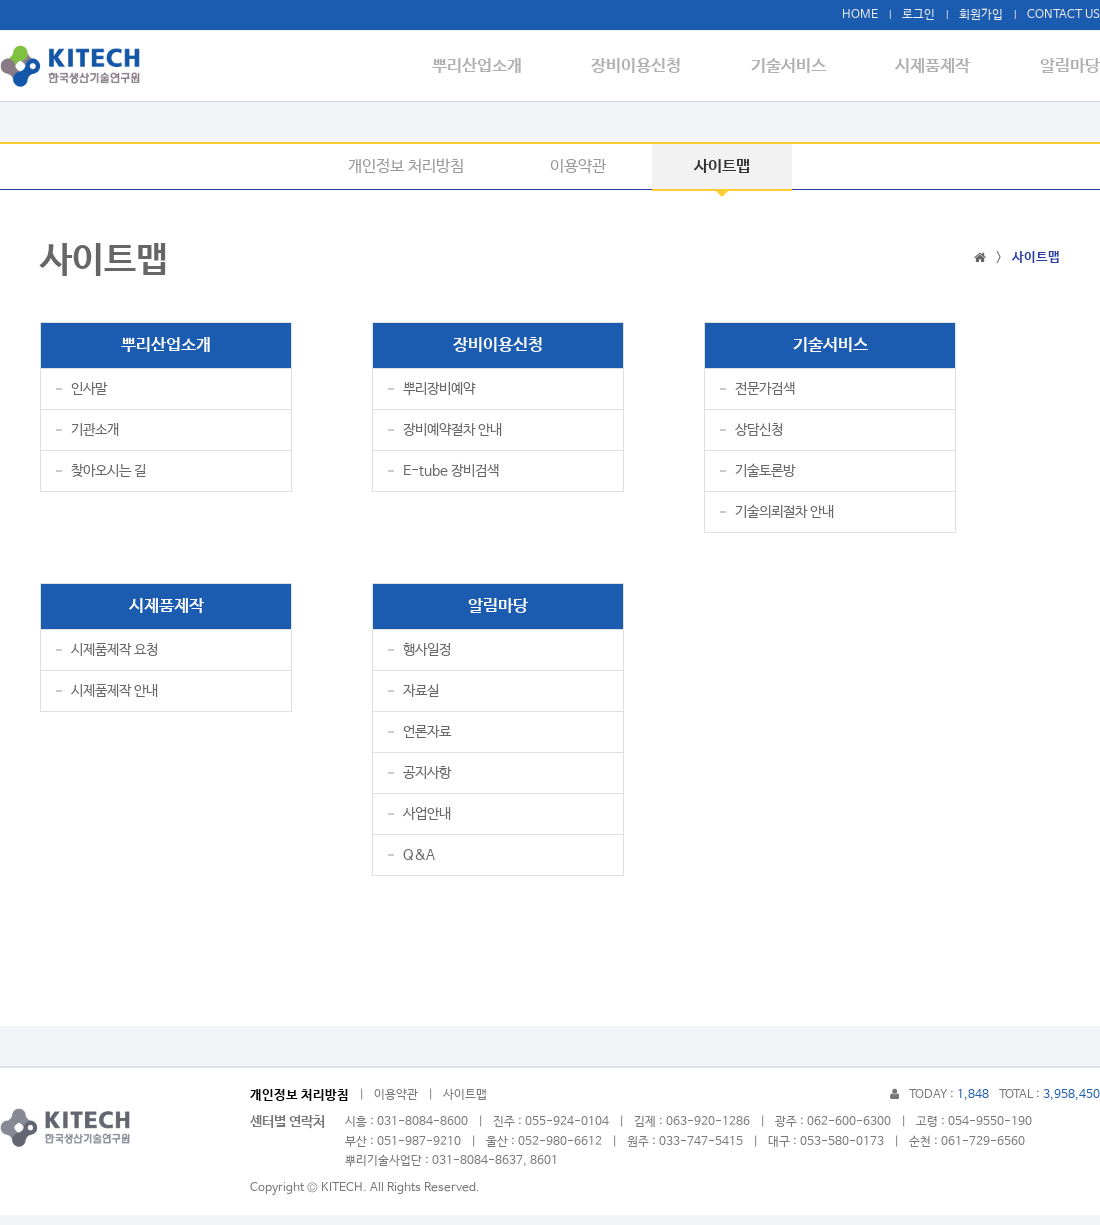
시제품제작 (942, 66)
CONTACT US (1063, 15)
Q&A (419, 865)
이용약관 (578, 166)
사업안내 (427, 824)
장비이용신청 (665, 66)
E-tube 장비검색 (451, 476)
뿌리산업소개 (515, 66)
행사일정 (427, 660)
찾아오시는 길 (108, 476)
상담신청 (759, 435)
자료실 (421, 701)
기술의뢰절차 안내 (784, 517)
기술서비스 (807, 66)
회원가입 (981, 15)
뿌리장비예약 (439, 394)
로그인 (918, 15)
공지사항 (427, 783)
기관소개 (95, 435)
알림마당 (1070, 66)
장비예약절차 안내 (452, 435)
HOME (860, 15)
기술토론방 (765, 476)
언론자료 (427, 742)
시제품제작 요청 (114, 660)
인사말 (89, 394)
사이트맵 (722, 166)
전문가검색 (765, 394)
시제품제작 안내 (114, 701)
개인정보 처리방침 (406, 166)
